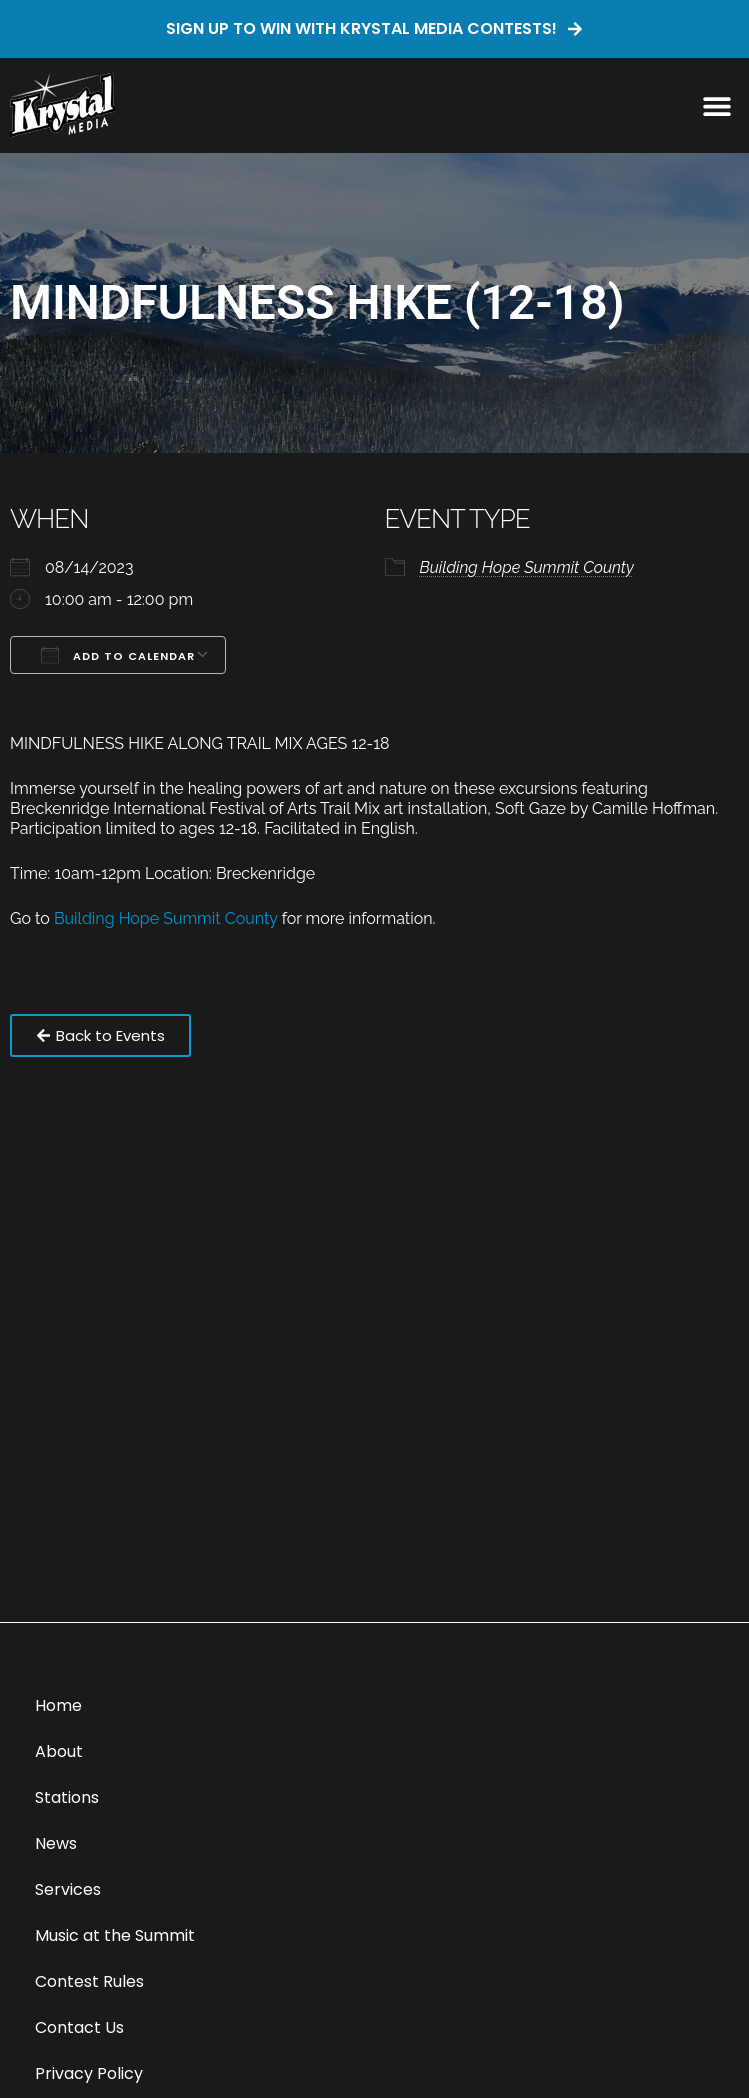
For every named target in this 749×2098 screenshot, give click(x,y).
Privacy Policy (89, 2073)
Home (58, 1705)
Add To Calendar (118, 655)
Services (68, 1889)
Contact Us (79, 2027)
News (56, 1843)
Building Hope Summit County (527, 567)
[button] (716, 105)
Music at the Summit (115, 1935)
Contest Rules (89, 1981)
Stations (67, 1797)
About (59, 1751)
